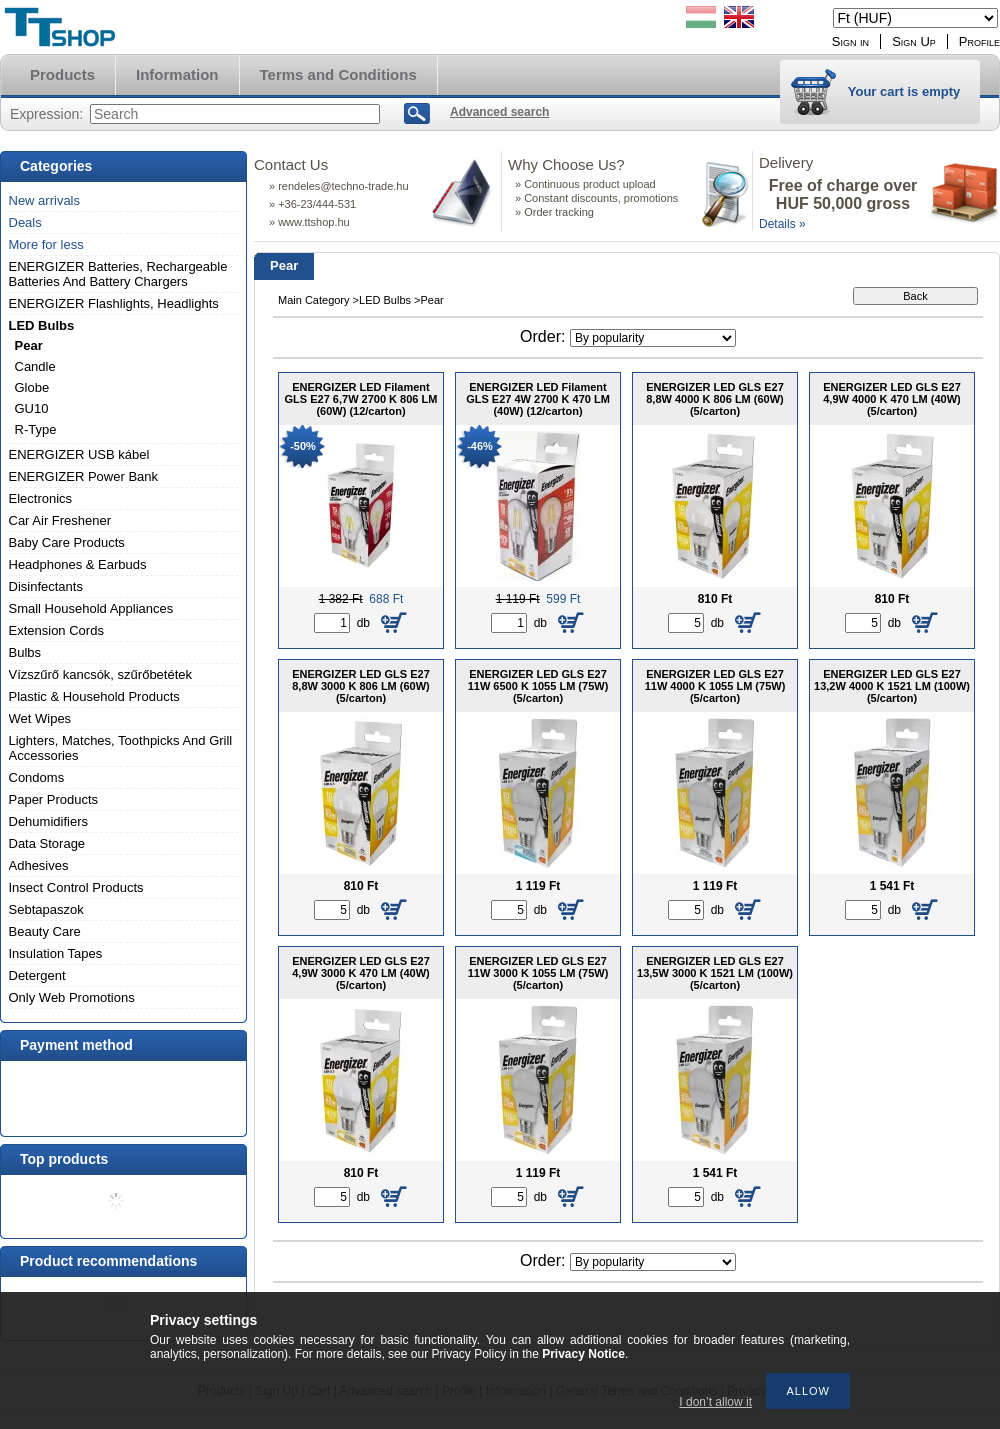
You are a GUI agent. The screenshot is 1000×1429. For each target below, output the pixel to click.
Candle (35, 366)
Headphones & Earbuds (78, 564)
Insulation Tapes (56, 953)
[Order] (653, 338)
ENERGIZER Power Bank (84, 476)
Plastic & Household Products (94, 696)
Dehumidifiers (48, 821)
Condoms (37, 777)
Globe (32, 387)
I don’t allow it (715, 1402)
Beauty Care (45, 931)
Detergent (37, 975)
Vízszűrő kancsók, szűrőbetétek (101, 674)
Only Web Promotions (72, 997)
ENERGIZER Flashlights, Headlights (114, 303)
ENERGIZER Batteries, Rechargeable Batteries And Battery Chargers (118, 274)
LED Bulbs (42, 325)
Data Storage (47, 843)
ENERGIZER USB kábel (79, 454)
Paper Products (54, 799)
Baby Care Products (67, 542)
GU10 (32, 408)
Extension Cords (56, 630)
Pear (29, 345)
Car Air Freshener (60, 520)
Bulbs (25, 652)
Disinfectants (46, 586)
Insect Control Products (76, 887)
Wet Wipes (40, 718)
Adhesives (39, 865)
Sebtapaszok (46, 909)
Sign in (850, 41)
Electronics (41, 498)
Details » (782, 224)
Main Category (314, 300)
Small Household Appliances (91, 608)
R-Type (36, 429)
